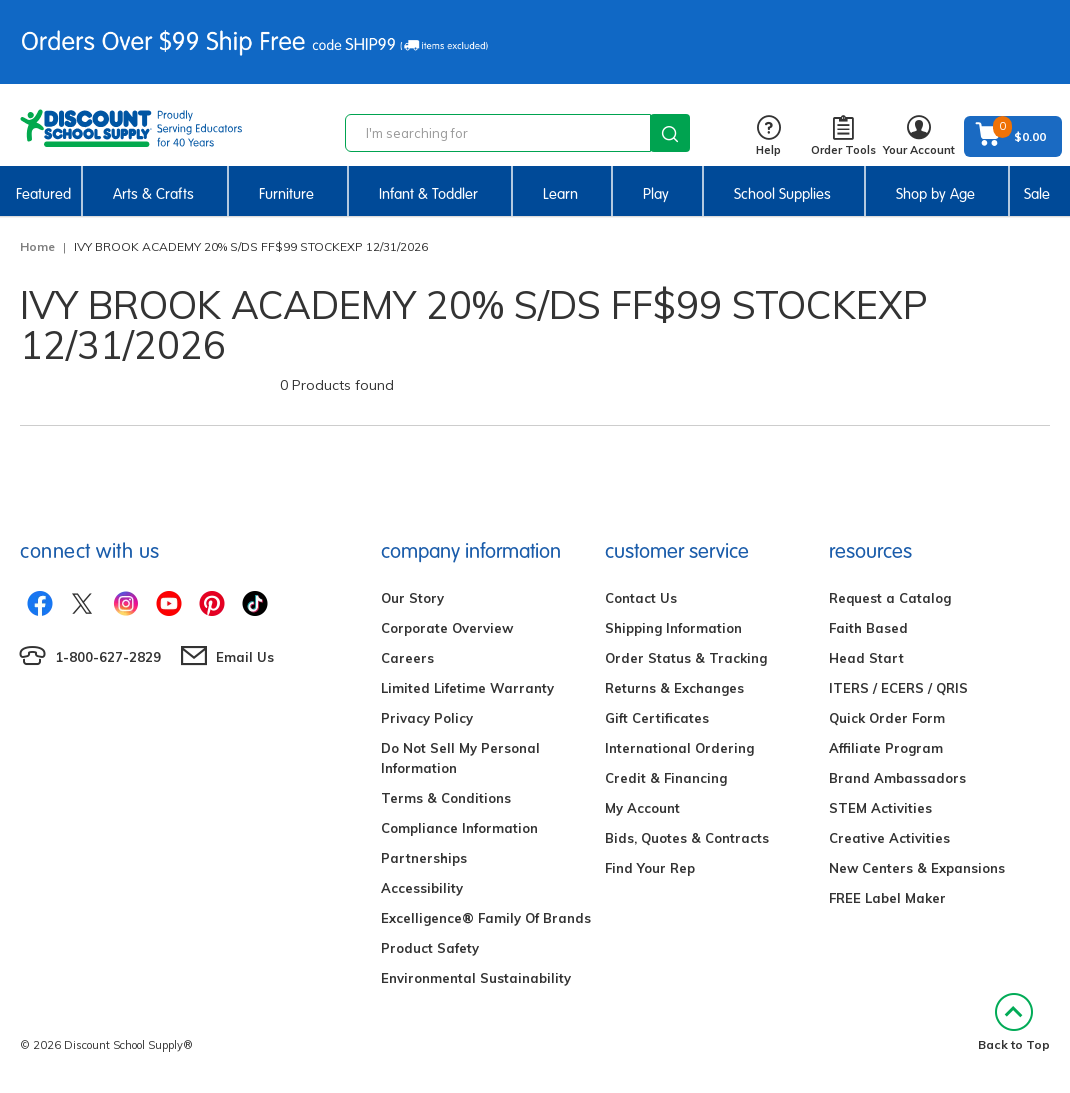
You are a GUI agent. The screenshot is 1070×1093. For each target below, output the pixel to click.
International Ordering (679, 748)
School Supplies (782, 194)
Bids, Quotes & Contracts (687, 838)
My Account (642, 808)
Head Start (866, 658)
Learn (560, 194)
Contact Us (641, 598)
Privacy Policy (427, 718)
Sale (1037, 194)
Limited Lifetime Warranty (467, 688)
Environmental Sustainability (476, 978)
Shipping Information (673, 628)
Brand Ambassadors (897, 778)
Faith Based (868, 628)
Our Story (412, 598)
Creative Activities (889, 838)
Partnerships (424, 858)
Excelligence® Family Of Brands (486, 918)
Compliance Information (459, 828)
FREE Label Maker (887, 898)
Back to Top (1014, 1022)
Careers (407, 658)
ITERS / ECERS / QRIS (898, 688)
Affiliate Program (886, 748)
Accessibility (422, 888)
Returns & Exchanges (674, 688)
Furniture (286, 194)
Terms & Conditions (446, 798)
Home (37, 246)
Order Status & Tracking (686, 658)
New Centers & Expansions (917, 868)
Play (656, 194)
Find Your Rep (650, 868)
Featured (43, 194)
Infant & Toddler (428, 194)
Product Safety (430, 948)
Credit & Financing (666, 778)
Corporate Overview (447, 628)
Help (768, 136)
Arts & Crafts (153, 194)
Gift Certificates (657, 718)
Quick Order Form (887, 718)
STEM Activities (880, 808)
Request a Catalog (890, 598)
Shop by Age (935, 194)
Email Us (245, 657)
